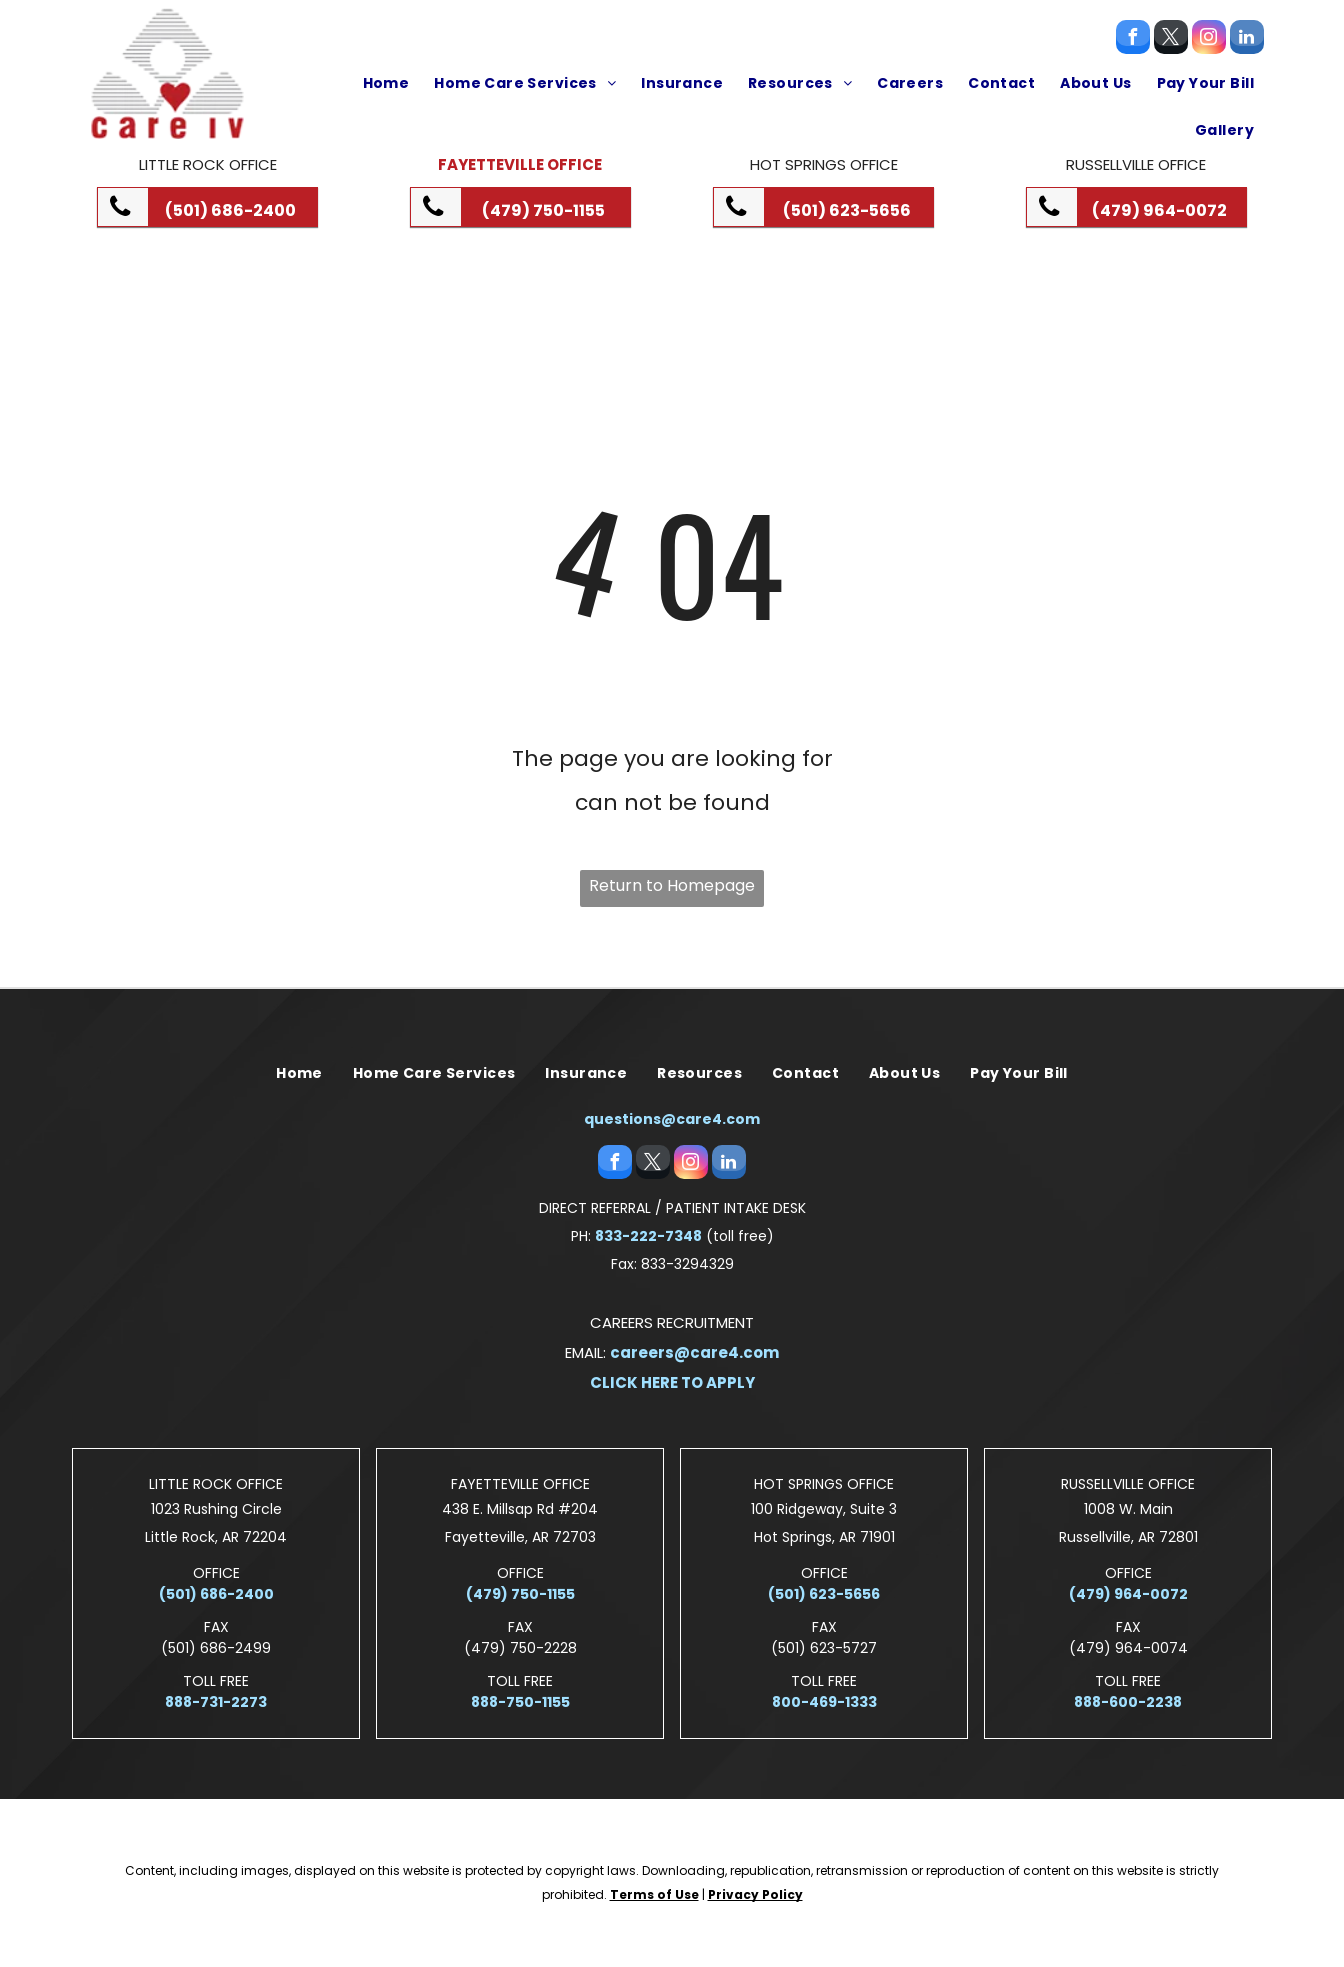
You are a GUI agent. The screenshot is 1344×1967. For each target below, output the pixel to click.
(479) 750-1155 (520, 1594)
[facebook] (1133, 39)
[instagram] (1209, 39)
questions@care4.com (672, 1119)
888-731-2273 (216, 1702)
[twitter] (1171, 39)
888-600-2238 (1128, 1702)
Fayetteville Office (520, 164)
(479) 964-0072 (1128, 1594)
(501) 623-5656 (824, 1594)
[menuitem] (384, 83)
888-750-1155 (520, 1702)
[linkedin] (1247, 39)
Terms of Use (654, 1894)
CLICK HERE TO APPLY (672, 1382)
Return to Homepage (672, 885)
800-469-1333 (824, 1702)
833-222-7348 (648, 1236)
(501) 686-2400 (216, 1594)
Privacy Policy (755, 1894)
